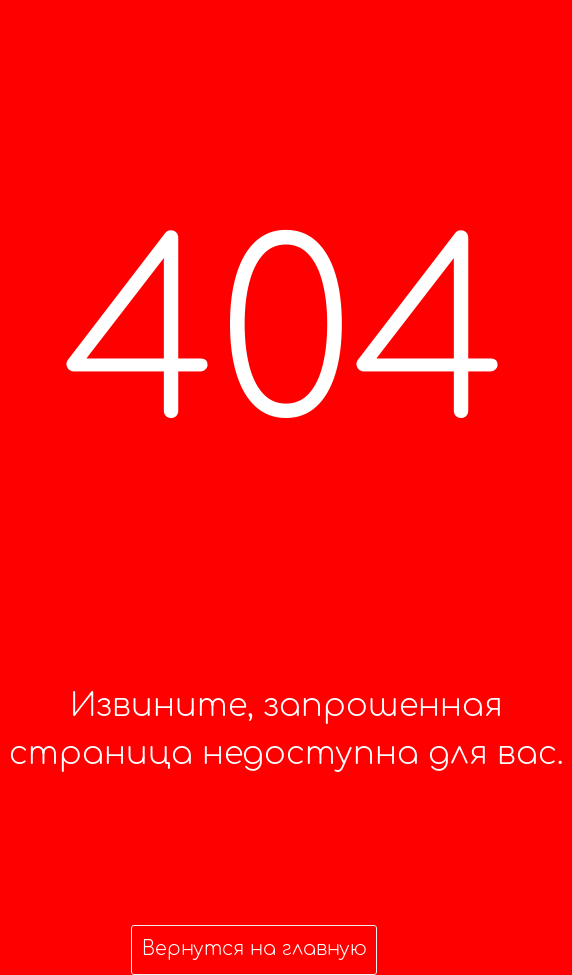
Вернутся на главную (254, 948)
